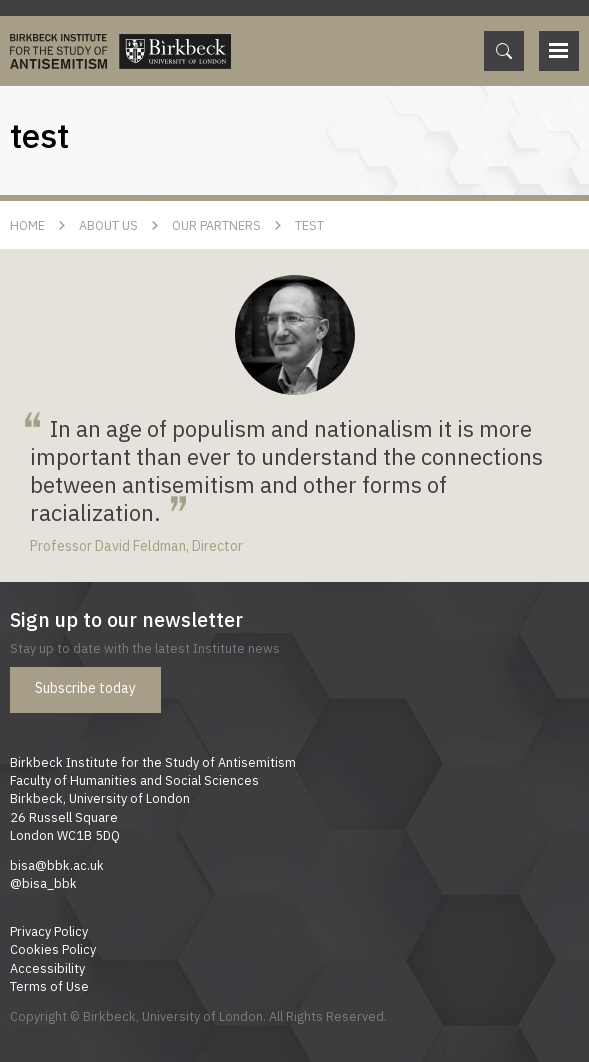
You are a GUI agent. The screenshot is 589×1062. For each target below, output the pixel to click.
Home (27, 225)
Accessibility (47, 968)
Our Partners (216, 225)
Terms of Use (49, 986)
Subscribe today (85, 688)
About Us (108, 225)
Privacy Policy (49, 931)
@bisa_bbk (43, 883)
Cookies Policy (53, 949)
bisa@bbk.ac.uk (57, 865)
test (309, 225)
